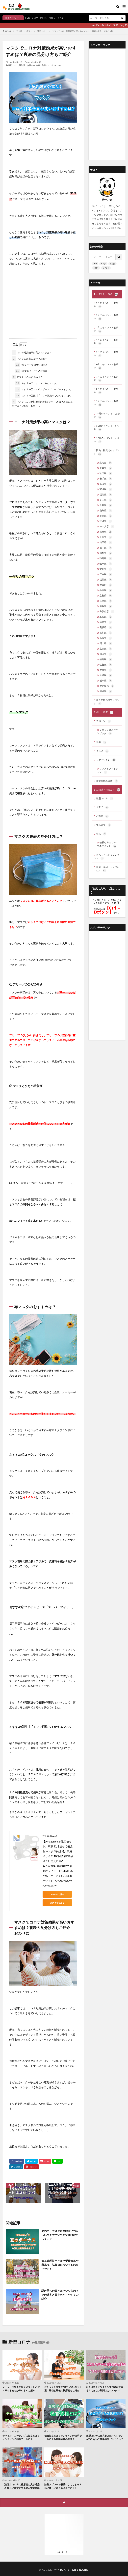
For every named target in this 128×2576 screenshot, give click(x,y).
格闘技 (43, 17)
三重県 (106, 574)
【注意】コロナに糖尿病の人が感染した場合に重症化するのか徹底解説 (21, 2486)
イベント (61, 17)
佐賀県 (106, 664)
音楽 (101, 742)
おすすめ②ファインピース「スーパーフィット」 (44, 389)
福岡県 (106, 659)
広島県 (106, 648)
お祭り (52, 17)
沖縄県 (106, 691)
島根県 (106, 617)
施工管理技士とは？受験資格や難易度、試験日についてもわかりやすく (59, 2264)
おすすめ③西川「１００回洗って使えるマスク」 (44, 395)
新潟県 (106, 484)
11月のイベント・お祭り (107, 427)
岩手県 (106, 478)
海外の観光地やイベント (106, 701)
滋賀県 (106, 606)
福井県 (106, 579)
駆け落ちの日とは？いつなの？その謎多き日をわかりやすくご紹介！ (59, 2294)
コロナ (34, 17)
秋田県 (106, 473)
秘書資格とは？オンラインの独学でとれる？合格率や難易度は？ (62, 2437)
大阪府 (106, 585)
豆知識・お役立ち (24, 31)
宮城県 (106, 489)
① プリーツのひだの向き (31, 365)
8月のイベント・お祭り (106, 390)
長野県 (106, 505)
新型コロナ (42, 31)
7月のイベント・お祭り (106, 378)
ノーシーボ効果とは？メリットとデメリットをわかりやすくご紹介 (21, 2389)
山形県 (106, 510)
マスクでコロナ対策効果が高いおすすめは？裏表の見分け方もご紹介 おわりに (42, 403)
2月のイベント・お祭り (106, 317)
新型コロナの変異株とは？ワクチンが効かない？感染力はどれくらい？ (104, 2437)
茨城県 (106, 521)
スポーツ (103, 721)
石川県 (106, 633)
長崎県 (106, 675)
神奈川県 (107, 526)
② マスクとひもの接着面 (31, 371)
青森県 (106, 468)
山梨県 (106, 553)
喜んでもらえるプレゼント (106, 856)
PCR (27, 17)
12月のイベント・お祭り (107, 440)
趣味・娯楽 (104, 712)
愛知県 (106, 569)
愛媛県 (106, 627)
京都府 (106, 595)
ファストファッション (107, 770)
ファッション (106, 760)
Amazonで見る (57, 1894)
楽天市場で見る (57, 1902)
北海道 (106, 462)
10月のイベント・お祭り (107, 415)
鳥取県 (106, 638)
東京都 (106, 532)
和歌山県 (107, 611)
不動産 (102, 816)
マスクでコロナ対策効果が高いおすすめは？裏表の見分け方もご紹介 (83, 31)
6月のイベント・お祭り (106, 366)
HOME (8, 31)
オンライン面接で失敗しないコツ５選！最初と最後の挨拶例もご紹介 (62, 2389)
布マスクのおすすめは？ (27, 377)
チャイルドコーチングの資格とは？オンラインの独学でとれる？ (21, 2437)
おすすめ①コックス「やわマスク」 (37, 383)
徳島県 (106, 622)
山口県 (106, 654)
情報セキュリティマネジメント (107, 844)
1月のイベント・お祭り (106, 304)
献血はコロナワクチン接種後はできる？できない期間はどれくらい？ (104, 2389)
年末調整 (103, 825)
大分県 (106, 670)
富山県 (106, 500)
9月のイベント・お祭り (106, 403)
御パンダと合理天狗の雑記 (74, 2570)
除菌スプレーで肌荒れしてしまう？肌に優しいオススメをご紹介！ (62, 2486)
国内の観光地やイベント (106, 452)
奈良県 (106, 601)
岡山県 (106, 643)
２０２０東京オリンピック (107, 731)
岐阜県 (106, 563)
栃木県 (106, 548)
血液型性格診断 (107, 781)
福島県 (106, 494)
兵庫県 (106, 590)
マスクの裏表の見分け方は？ (29, 358)
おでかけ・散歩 (107, 294)
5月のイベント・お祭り (106, 354)
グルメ (102, 751)
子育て (102, 807)
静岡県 (106, 558)
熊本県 (106, 680)
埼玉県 (106, 542)
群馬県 (106, 516)
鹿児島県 (107, 686)
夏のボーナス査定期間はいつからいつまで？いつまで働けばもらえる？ (59, 2234)
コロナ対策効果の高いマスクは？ (32, 352)
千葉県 (106, 537)
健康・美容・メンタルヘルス (49, 65)
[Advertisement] (43, 302)
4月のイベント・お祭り (106, 341)
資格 (101, 833)
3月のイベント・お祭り (106, 329)
